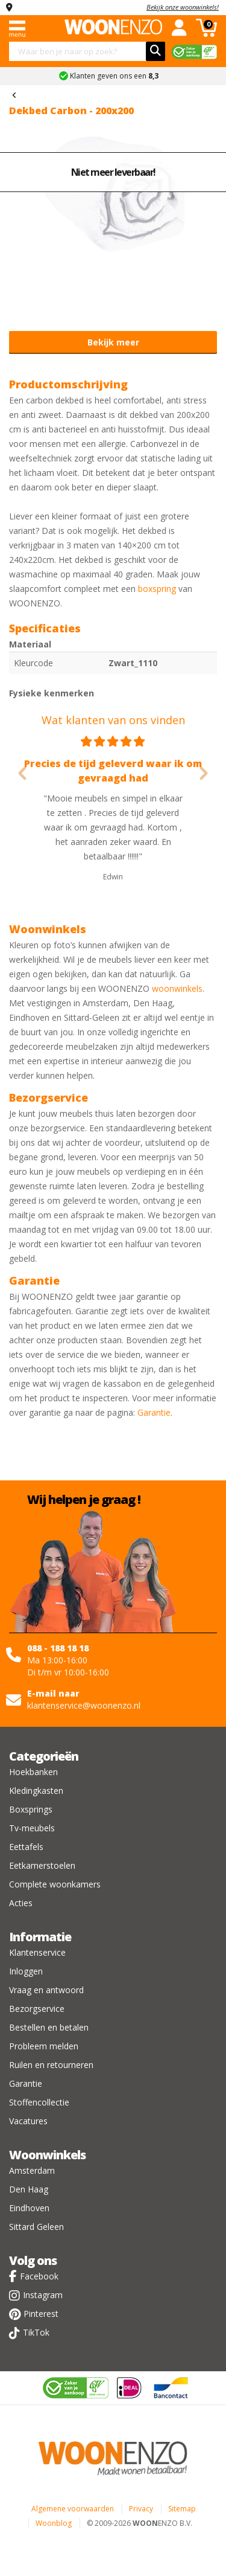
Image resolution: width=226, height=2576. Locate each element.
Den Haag (28, 2189)
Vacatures (28, 2121)
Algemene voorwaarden (72, 2509)
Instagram (43, 2295)
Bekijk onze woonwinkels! (182, 6)
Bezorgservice (36, 2008)
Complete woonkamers (55, 1884)
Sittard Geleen (36, 2226)
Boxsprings (30, 1809)
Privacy (141, 2509)
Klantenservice (37, 1952)
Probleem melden (43, 2046)
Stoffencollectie (39, 2102)
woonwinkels (177, 988)
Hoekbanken (33, 1772)
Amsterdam (32, 2170)
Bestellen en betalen (49, 2027)
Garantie (154, 1412)
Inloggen (26, 1971)
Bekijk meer (113, 342)
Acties (21, 1903)
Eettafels (26, 1846)
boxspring (157, 588)
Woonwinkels (47, 2155)
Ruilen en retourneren (51, 2064)
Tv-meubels (32, 1828)
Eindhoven (29, 2208)
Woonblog (54, 2523)
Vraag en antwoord (46, 1990)
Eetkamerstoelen (42, 1865)
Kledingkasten (36, 1790)
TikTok (36, 2332)
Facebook (39, 2276)
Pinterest (41, 2313)
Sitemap (182, 2509)
